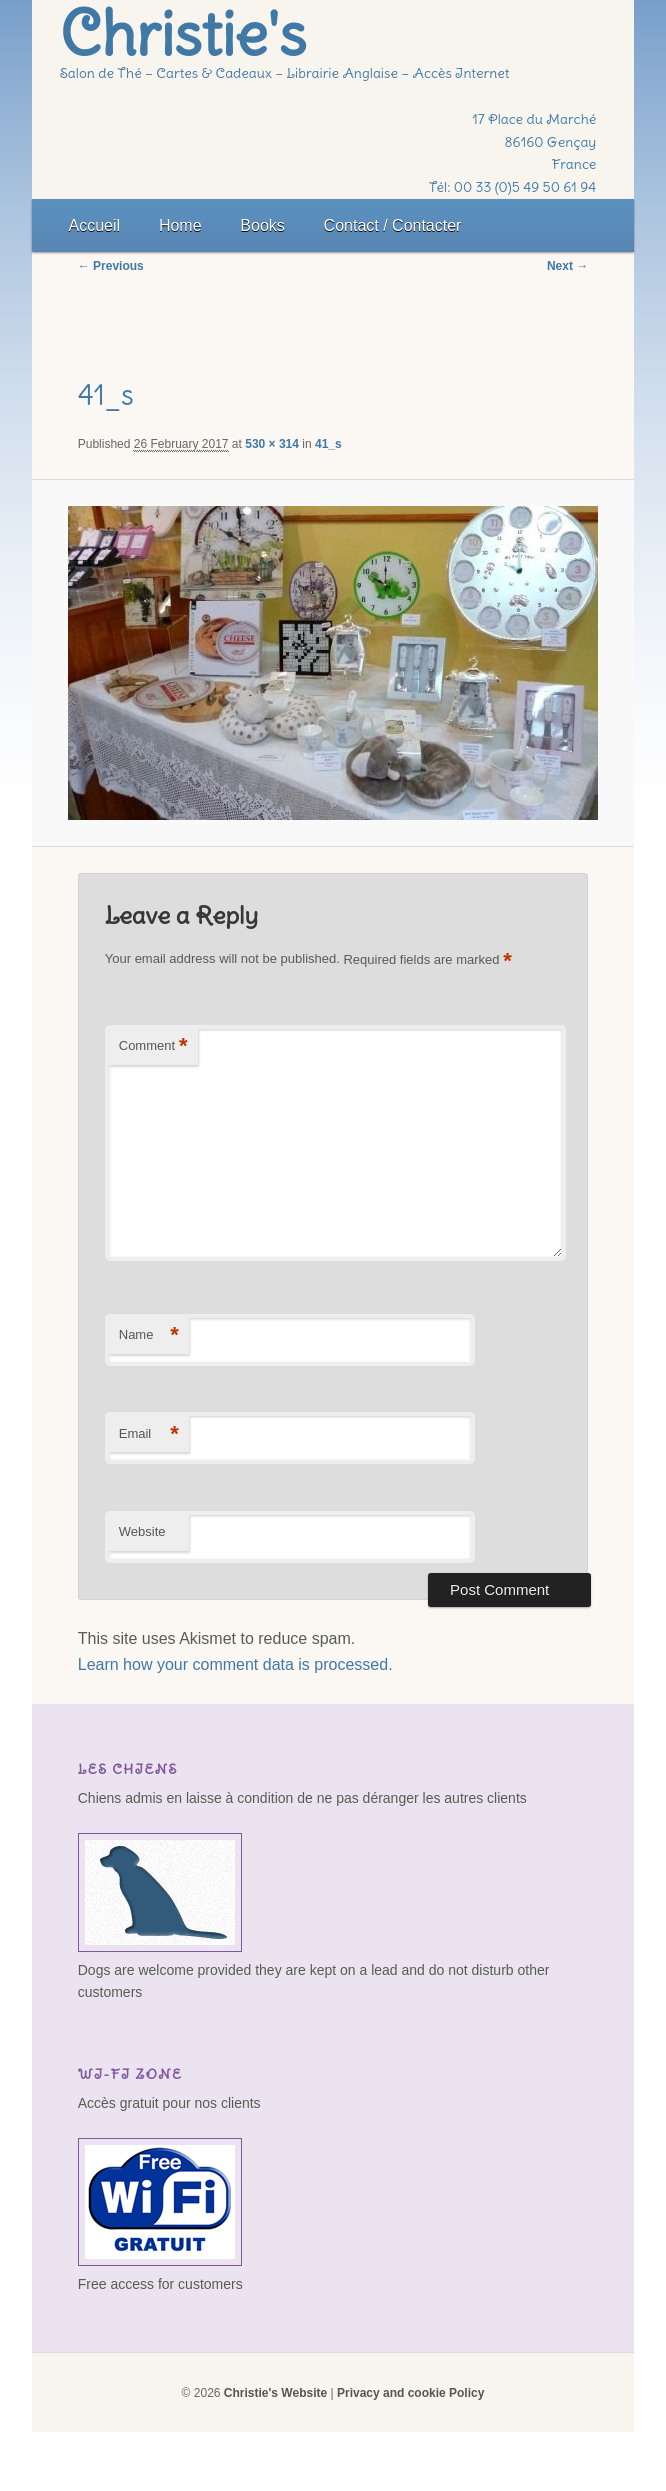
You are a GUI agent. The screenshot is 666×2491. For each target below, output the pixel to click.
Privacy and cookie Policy (410, 2393)
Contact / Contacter (393, 225)
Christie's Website (275, 2393)
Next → (567, 266)
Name (149, 1335)
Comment (153, 1046)
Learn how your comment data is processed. (235, 1664)
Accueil (95, 225)
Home (180, 225)
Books (262, 225)
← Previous (111, 266)
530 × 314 (272, 444)
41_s (328, 444)
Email (149, 1434)
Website (142, 1531)
